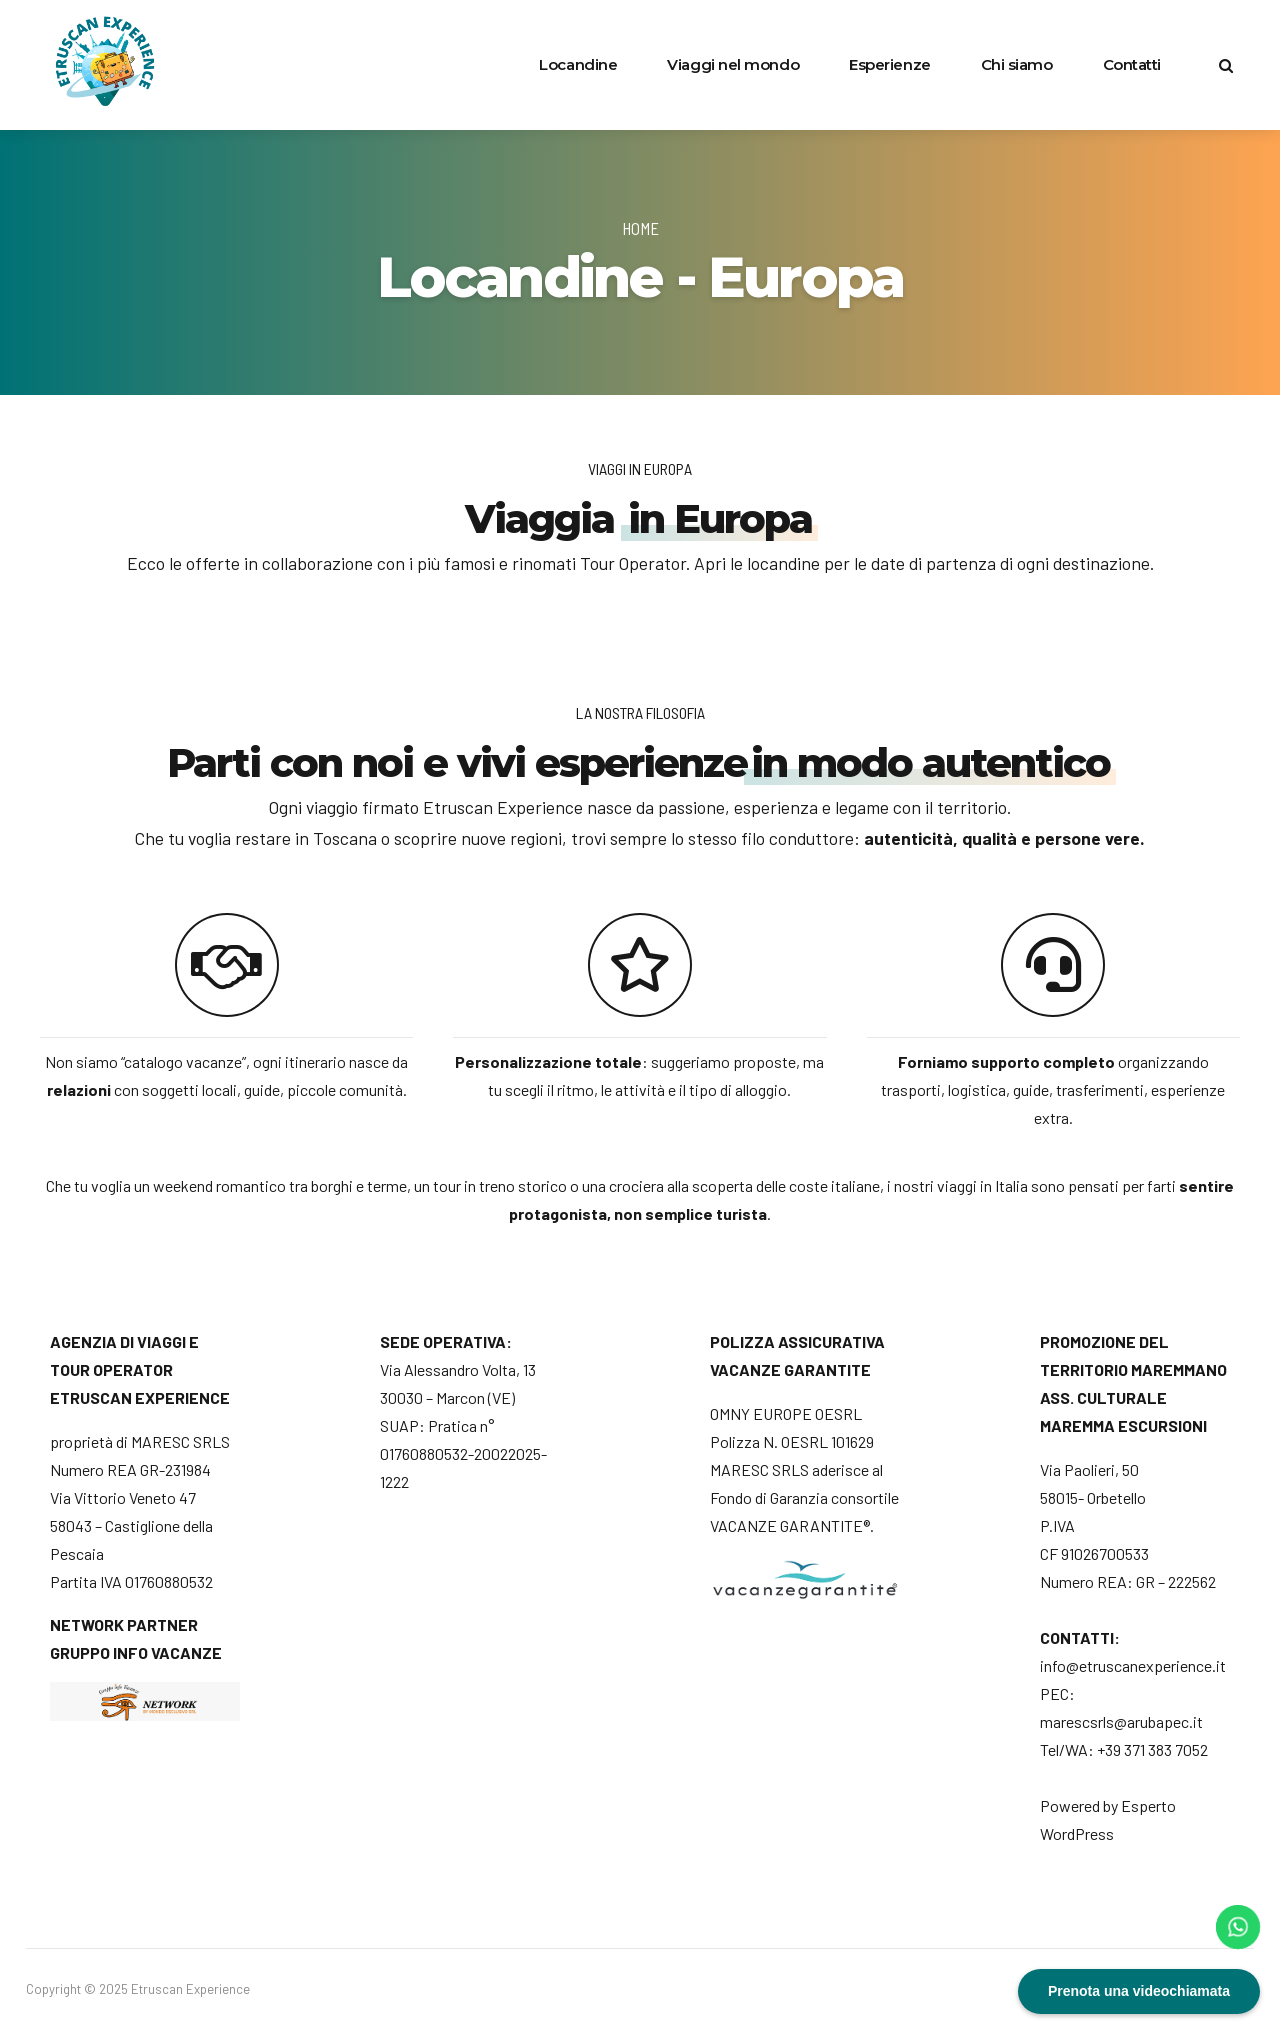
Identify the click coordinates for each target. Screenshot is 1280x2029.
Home (640, 228)
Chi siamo (1017, 64)
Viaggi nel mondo (733, 64)
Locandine (578, 64)
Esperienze (890, 64)
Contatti (1132, 64)
